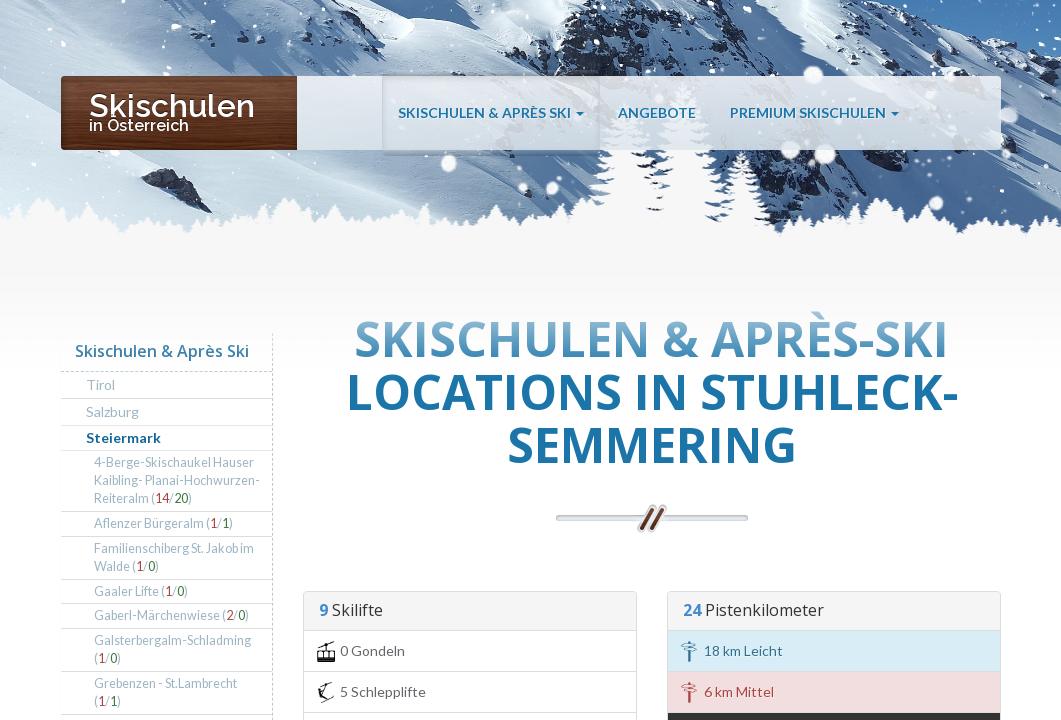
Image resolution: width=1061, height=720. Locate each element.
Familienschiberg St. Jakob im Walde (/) (174, 557)
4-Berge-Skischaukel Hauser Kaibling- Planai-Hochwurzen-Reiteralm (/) (177, 480)
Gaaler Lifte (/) (141, 591)
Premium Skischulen (814, 112)
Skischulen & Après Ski (491, 112)
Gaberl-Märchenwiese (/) (171, 615)
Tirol (100, 384)
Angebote (657, 112)
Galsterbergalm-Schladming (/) (172, 649)
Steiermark (123, 437)
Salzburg (112, 411)
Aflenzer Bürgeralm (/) (163, 523)
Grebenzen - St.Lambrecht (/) (165, 692)
